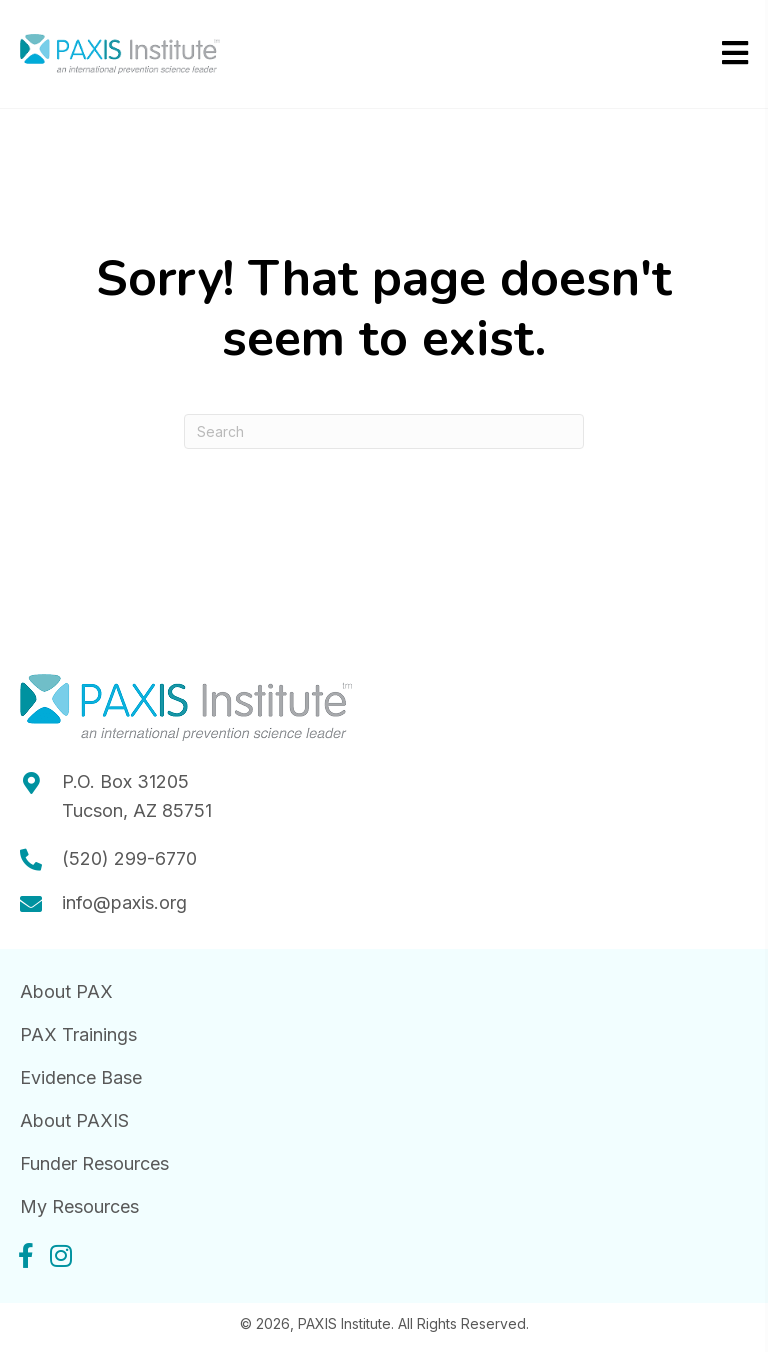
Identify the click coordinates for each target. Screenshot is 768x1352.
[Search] (384, 431)
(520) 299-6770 (129, 858)
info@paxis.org (124, 902)
